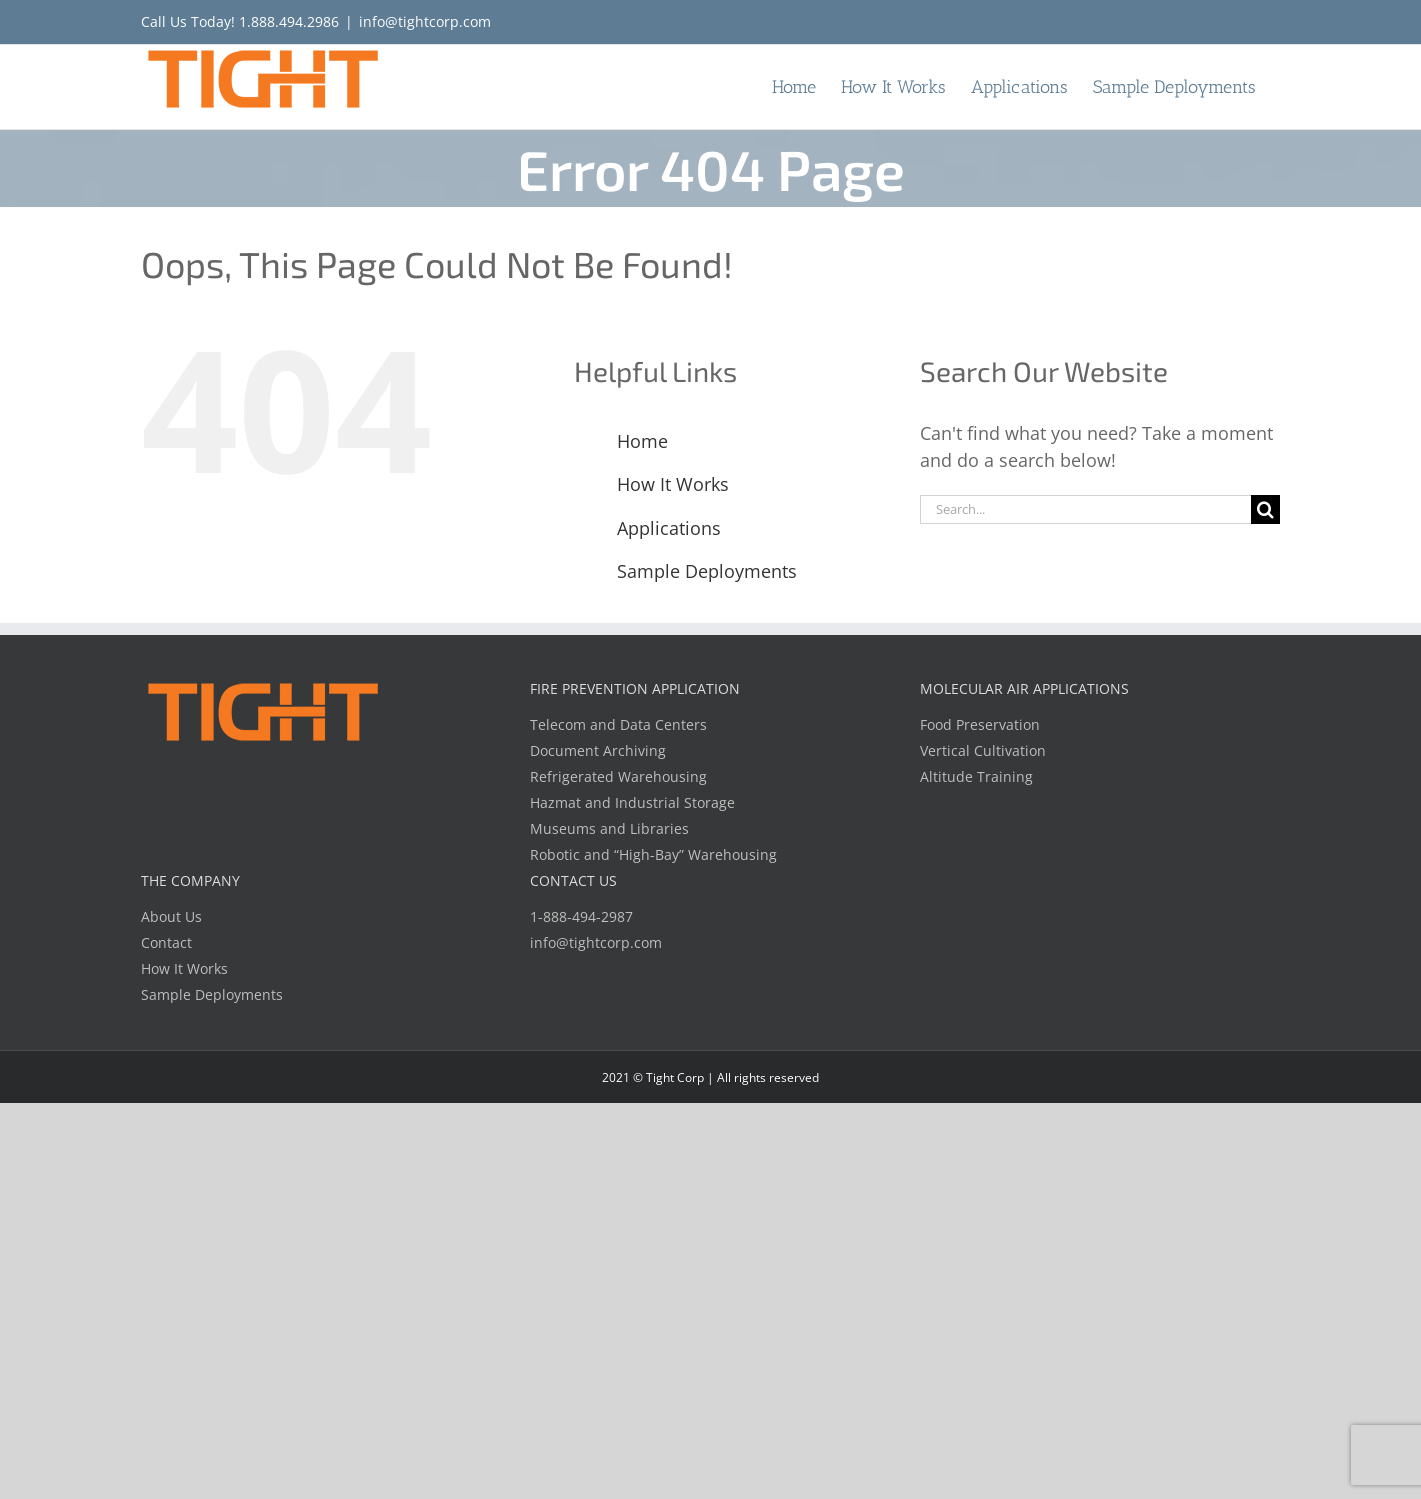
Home (642, 441)
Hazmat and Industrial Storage (632, 802)
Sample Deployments (707, 571)
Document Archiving (598, 750)
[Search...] (1085, 509)
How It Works (673, 484)
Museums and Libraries (609, 828)
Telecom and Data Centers (618, 724)
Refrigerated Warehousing (618, 776)
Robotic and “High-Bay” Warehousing (653, 854)
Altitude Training (976, 776)
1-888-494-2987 (581, 916)
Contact (166, 942)
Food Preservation (980, 724)
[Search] (1265, 509)
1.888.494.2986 (289, 21)
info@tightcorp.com (425, 21)
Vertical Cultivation (983, 750)
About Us (171, 916)
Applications (669, 528)
